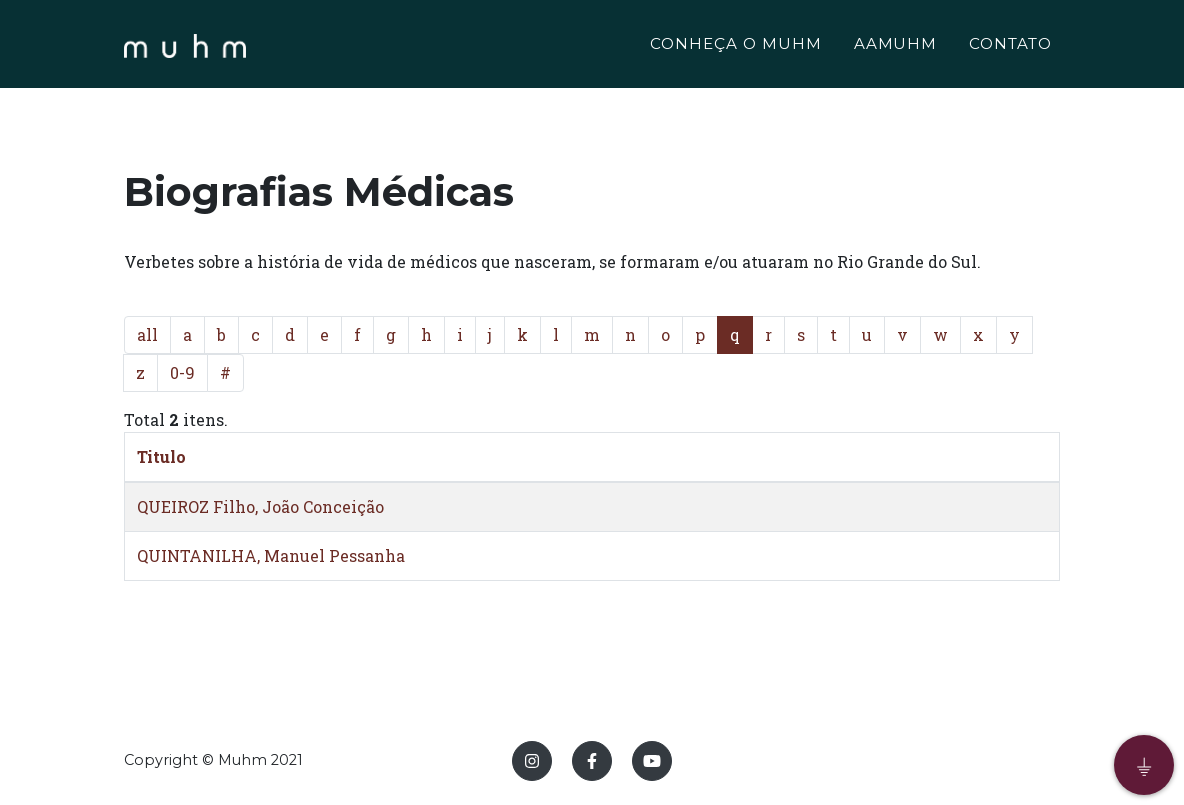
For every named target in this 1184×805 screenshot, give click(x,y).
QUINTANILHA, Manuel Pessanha (271, 555)
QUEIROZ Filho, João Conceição (260, 506)
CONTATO (1010, 46)
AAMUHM (896, 46)
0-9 (182, 372)
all (147, 334)
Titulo (161, 456)
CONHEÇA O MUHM (735, 46)
